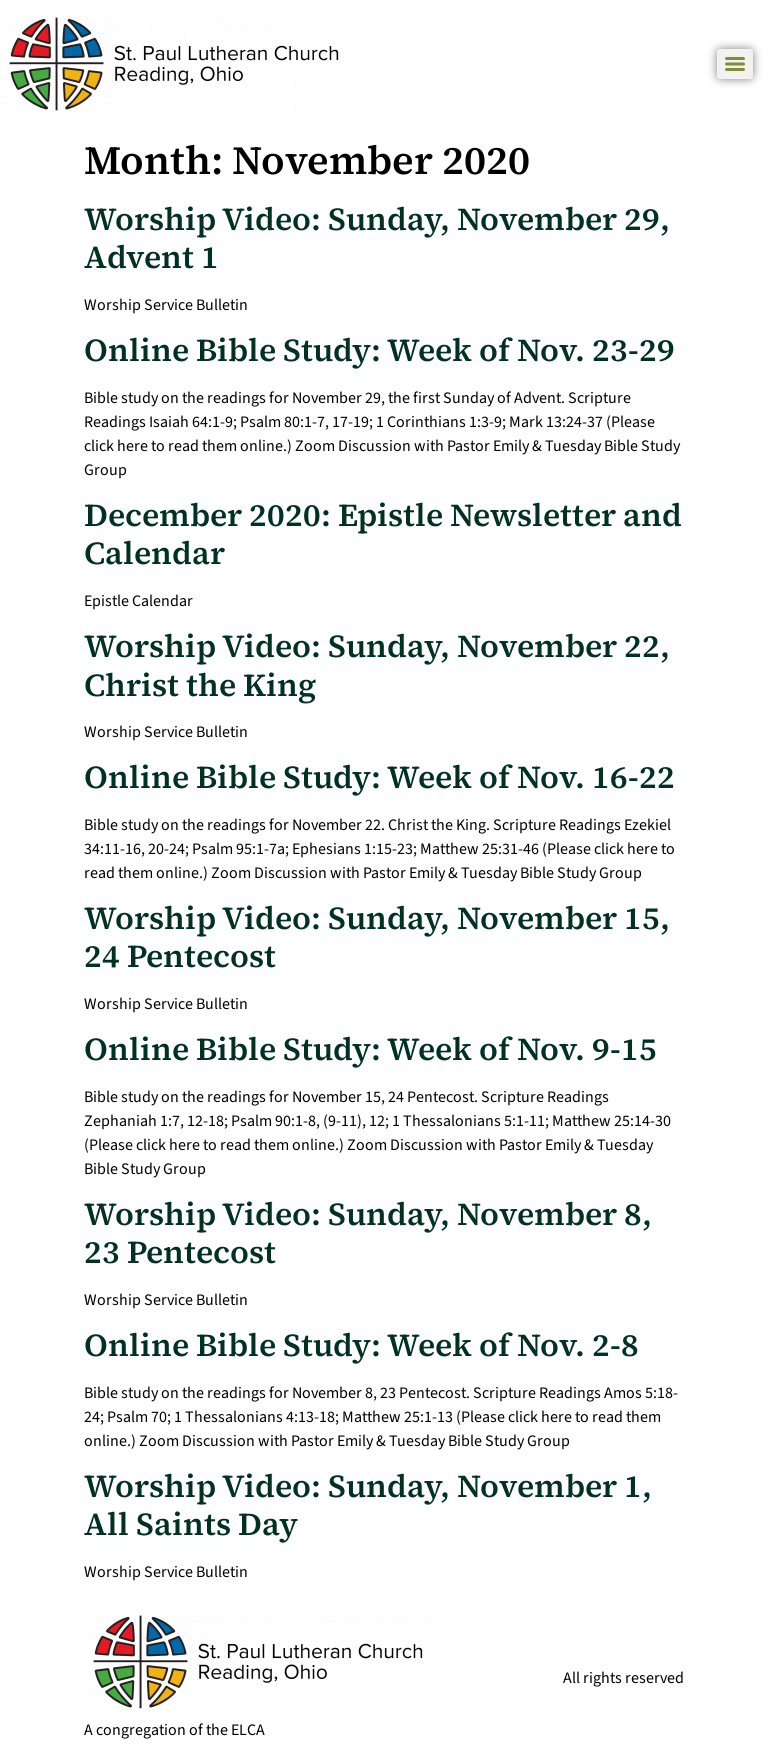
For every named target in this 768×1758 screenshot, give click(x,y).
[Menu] (735, 64)
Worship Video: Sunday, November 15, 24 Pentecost (377, 937)
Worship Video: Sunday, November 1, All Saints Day (368, 1505)
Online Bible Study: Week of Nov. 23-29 (379, 350)
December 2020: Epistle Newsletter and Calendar (383, 534)
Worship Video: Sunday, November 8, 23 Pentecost (368, 1233)
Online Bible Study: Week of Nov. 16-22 (379, 777)
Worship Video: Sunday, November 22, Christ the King (377, 665)
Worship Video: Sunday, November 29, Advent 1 (377, 238)
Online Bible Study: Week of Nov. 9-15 (370, 1049)
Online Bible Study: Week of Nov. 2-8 (361, 1345)
